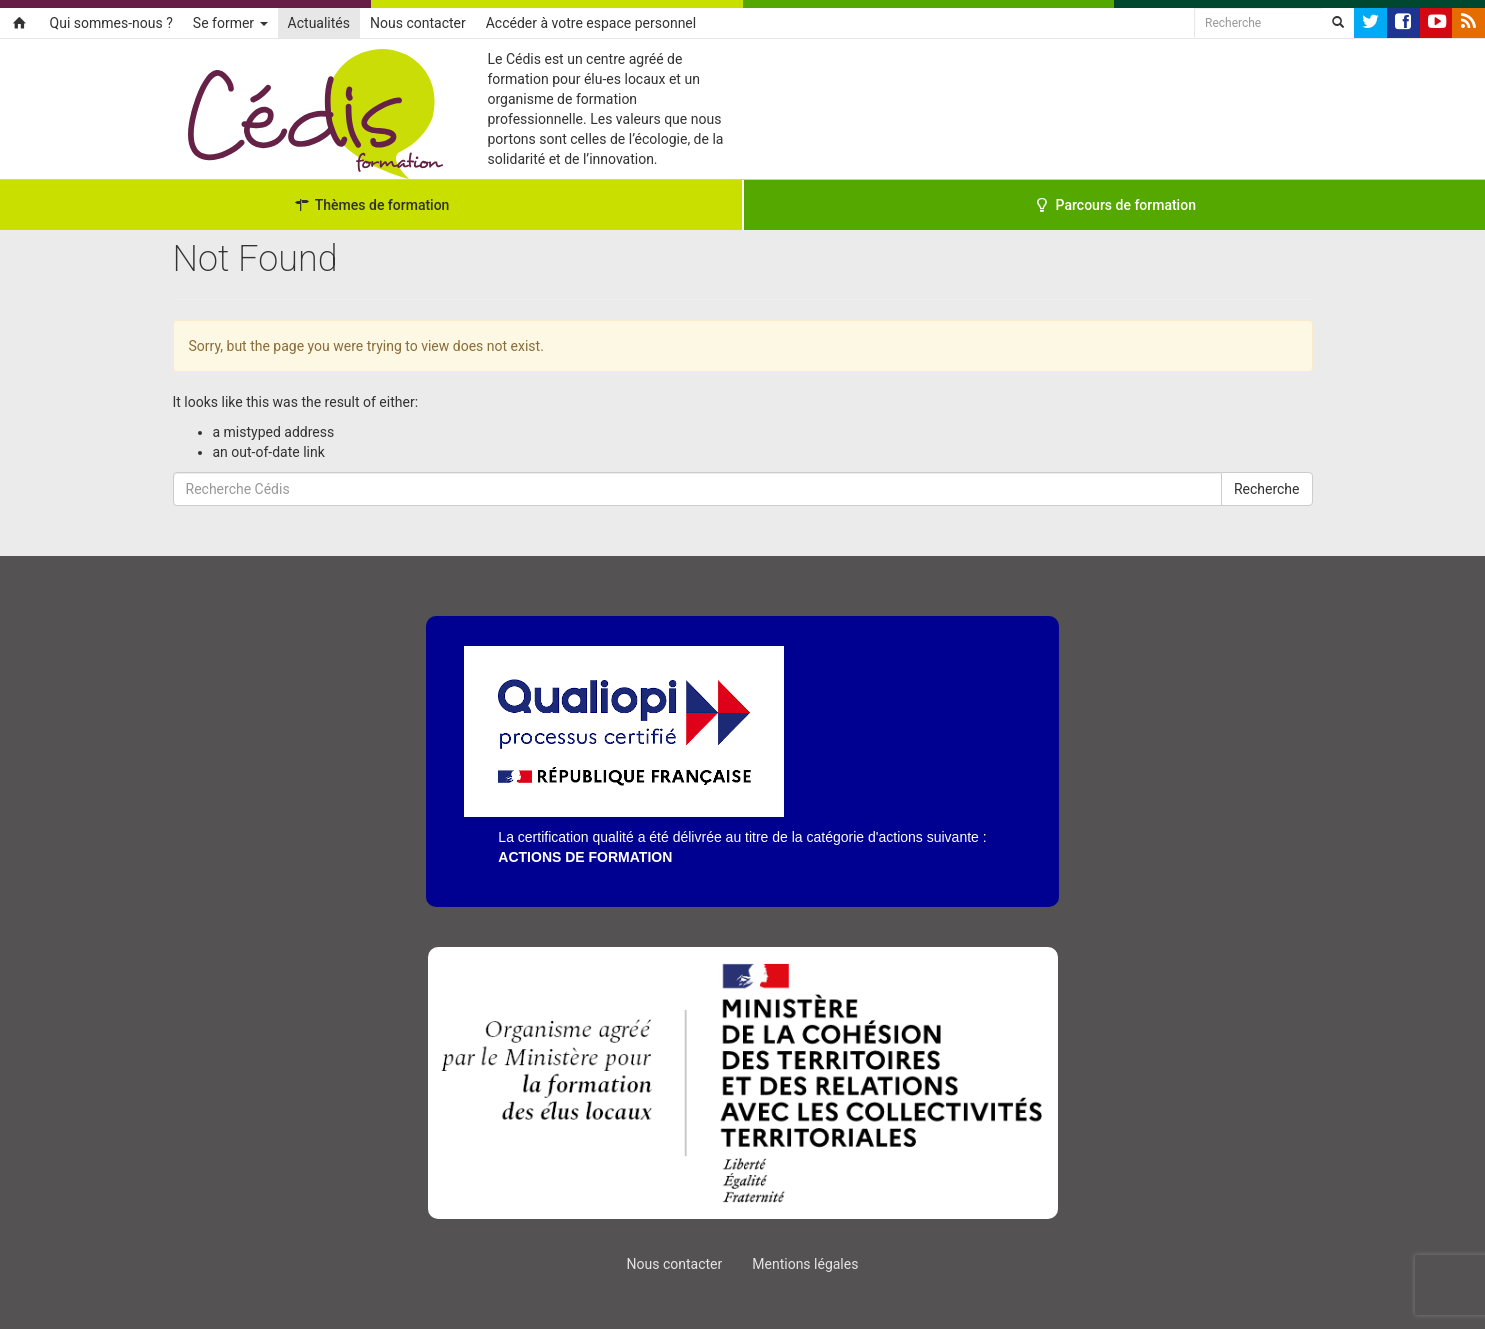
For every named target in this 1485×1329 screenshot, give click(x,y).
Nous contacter (418, 23)
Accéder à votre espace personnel (591, 23)
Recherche (1267, 489)
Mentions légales (805, 1264)
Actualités (319, 23)
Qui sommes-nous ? (111, 23)
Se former (230, 23)
